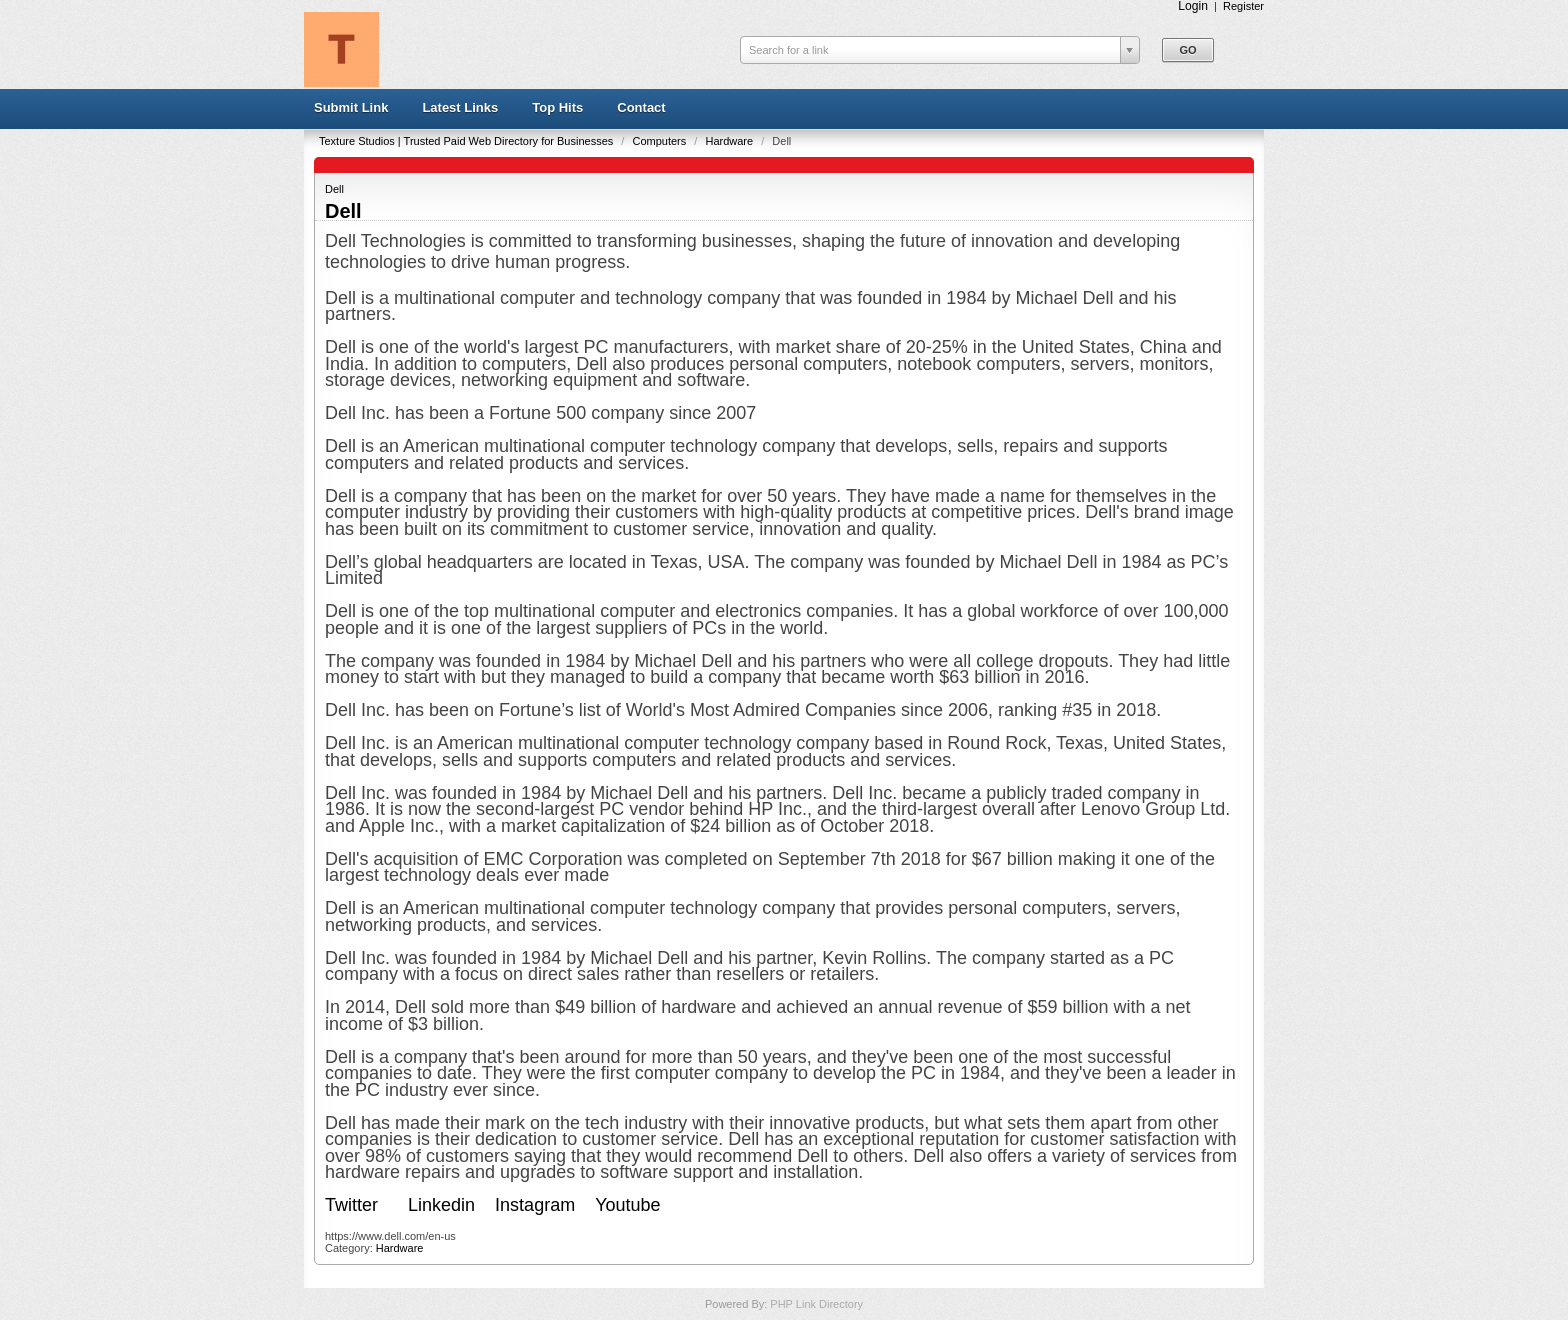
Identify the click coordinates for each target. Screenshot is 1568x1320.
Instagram (535, 1205)
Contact (641, 107)
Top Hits (557, 107)
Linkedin (441, 1205)
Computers (660, 141)
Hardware (730, 141)
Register (1243, 6)
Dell (334, 189)
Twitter (351, 1205)
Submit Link (351, 107)
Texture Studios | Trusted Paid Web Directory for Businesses (467, 141)
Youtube (630, 1205)
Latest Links (460, 107)
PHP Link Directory (816, 1304)
